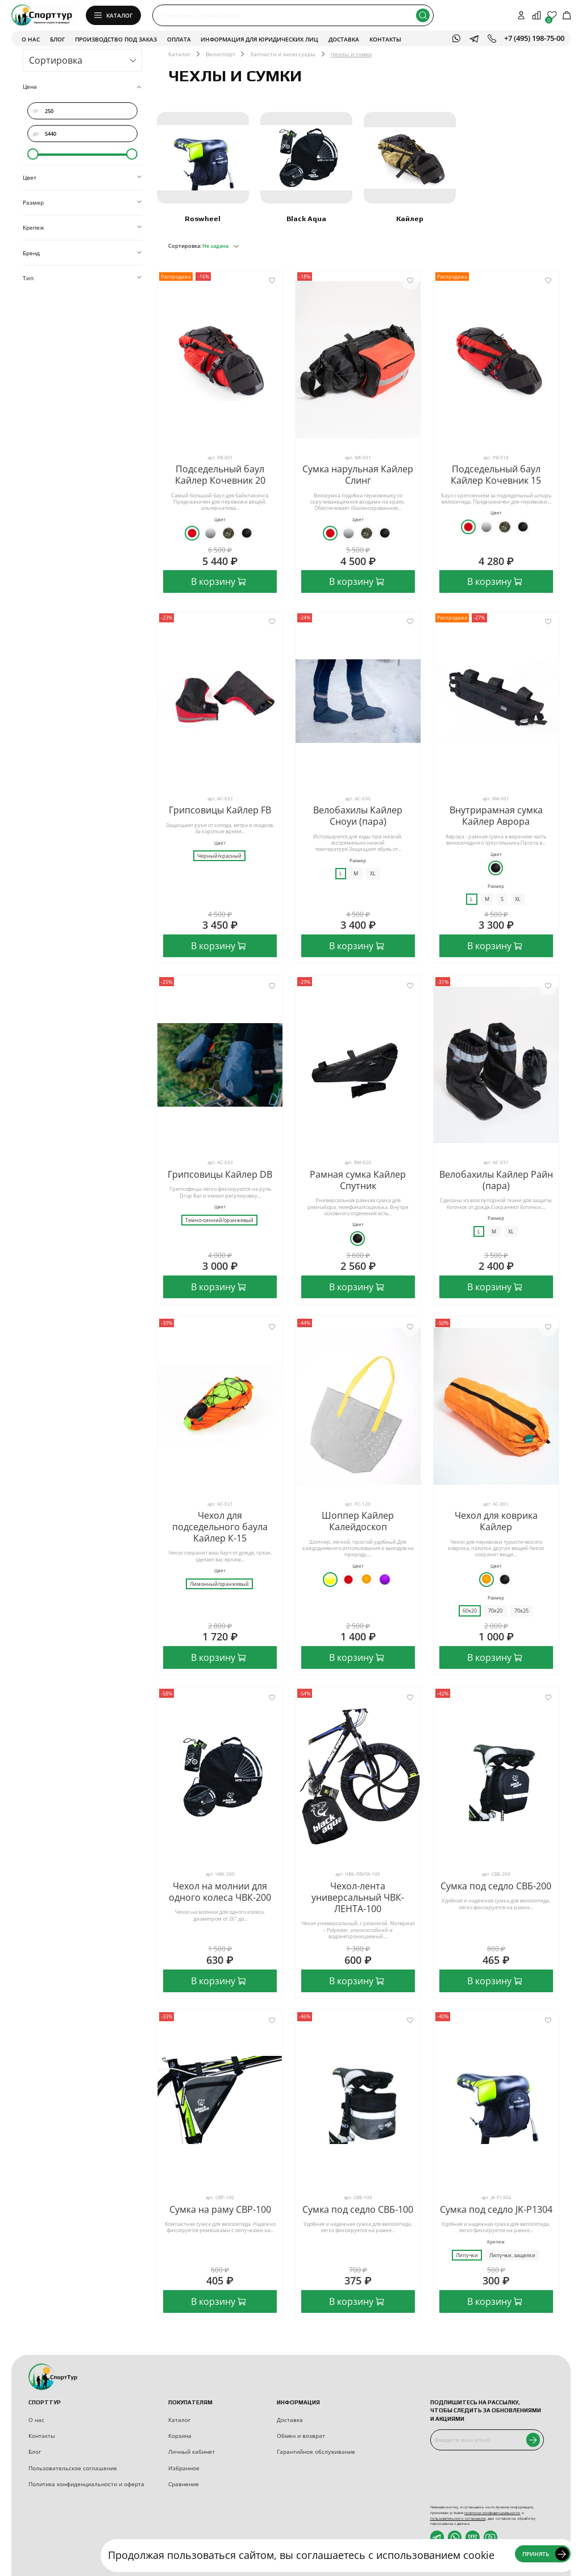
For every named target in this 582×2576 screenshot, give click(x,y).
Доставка (344, 39)
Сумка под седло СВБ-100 (357, 2209)
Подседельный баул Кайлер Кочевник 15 (496, 475)
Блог (57, 39)
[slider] (32, 154)
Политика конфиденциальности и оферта (86, 2484)
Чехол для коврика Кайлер (496, 1521)
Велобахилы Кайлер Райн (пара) (496, 1180)
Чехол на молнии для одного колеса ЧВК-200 (220, 1892)
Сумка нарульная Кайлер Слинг (357, 475)
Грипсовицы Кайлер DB (220, 1174)
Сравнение (183, 2484)
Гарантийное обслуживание (316, 2451)
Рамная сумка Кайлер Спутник (358, 1180)
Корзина (180, 2436)
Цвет (220, 519)
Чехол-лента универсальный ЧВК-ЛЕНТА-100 (357, 1897)
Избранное (183, 2468)
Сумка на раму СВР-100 (220, 2209)
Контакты (385, 39)
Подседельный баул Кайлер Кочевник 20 (220, 475)
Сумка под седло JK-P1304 (496, 2209)
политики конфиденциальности (492, 2512)
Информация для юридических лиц (259, 39)
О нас (31, 39)
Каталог (179, 54)
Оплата (179, 39)
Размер (358, 860)
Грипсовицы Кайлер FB (220, 810)
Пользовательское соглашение (72, 2468)
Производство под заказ (116, 39)
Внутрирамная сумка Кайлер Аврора (496, 816)
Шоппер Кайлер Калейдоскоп (358, 1521)
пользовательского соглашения (458, 2518)
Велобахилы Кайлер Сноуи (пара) (357, 816)
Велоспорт (220, 54)
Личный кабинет (191, 2451)
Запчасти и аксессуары (282, 54)
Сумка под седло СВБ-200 (495, 1886)
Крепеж (496, 2242)
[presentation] (492, 2477)
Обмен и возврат (301, 2436)
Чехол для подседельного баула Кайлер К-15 (220, 1526)
